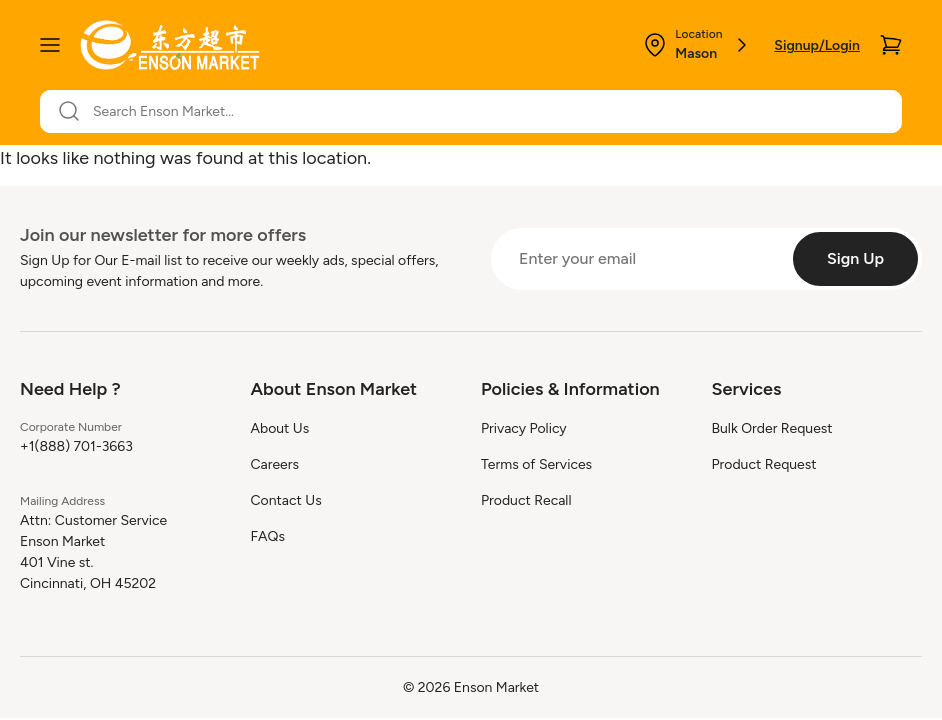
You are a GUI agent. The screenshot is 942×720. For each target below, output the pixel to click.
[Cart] (891, 45)
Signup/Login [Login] (817, 45)
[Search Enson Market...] (483, 111)
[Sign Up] (855, 259)
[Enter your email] (640, 259)
